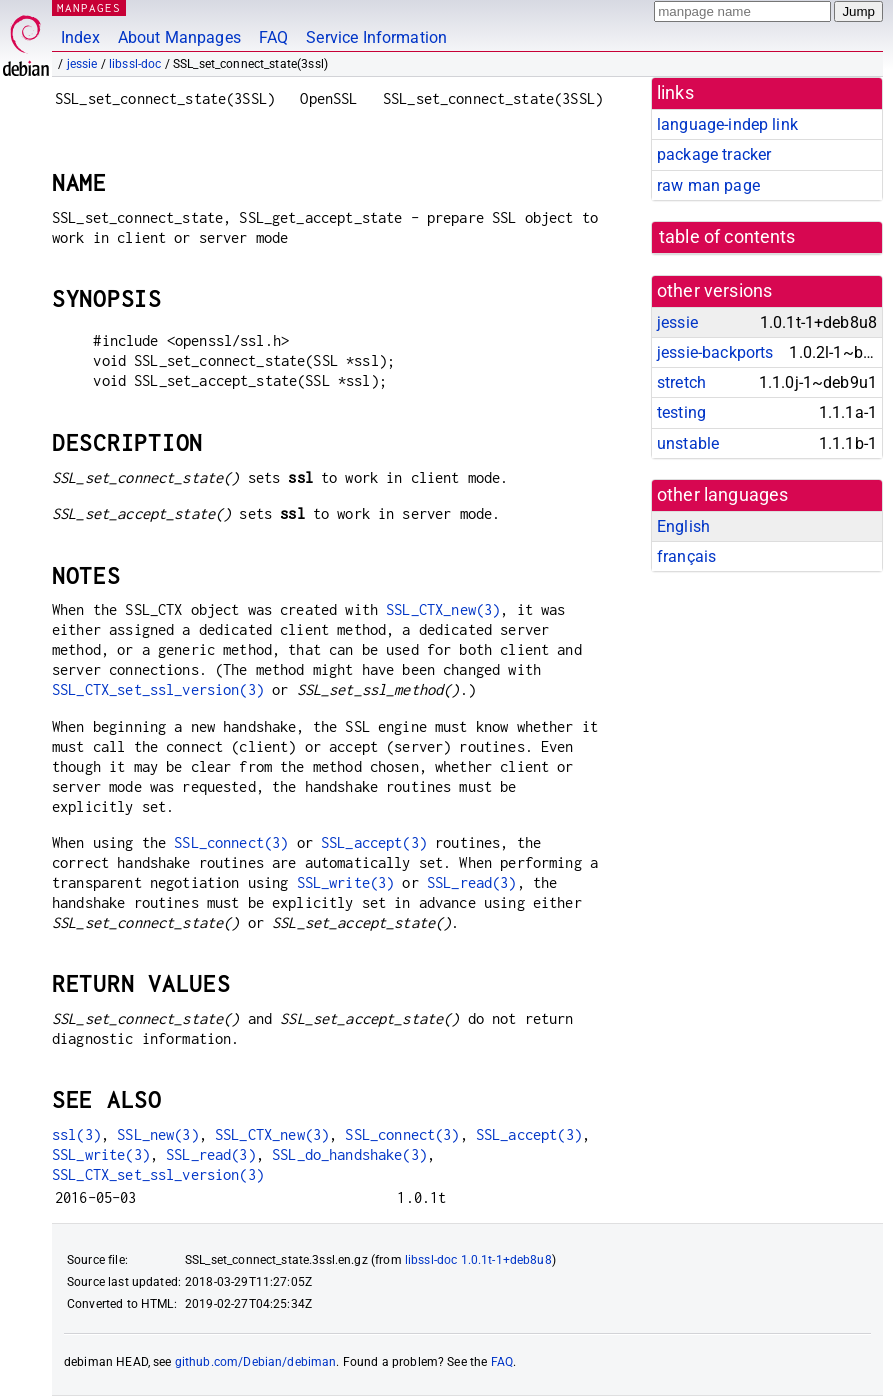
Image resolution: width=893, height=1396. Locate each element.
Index (80, 37)
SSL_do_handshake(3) (349, 1154)
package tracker (714, 154)
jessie (82, 64)
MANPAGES (89, 7)
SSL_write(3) (346, 882)
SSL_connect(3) (231, 842)
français (686, 556)
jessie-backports (715, 352)
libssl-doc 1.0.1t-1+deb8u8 (478, 1260)
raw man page (708, 185)
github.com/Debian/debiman (256, 1362)
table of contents (727, 237)
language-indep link (727, 124)
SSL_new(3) (158, 1134)
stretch (681, 382)
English (683, 526)
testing (681, 412)
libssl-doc (135, 64)
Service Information (376, 37)
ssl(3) (76, 1134)
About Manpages (179, 37)
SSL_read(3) (472, 882)
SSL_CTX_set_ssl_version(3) (158, 689)
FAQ (273, 37)
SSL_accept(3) (374, 842)
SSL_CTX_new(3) (443, 609)
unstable (688, 443)
